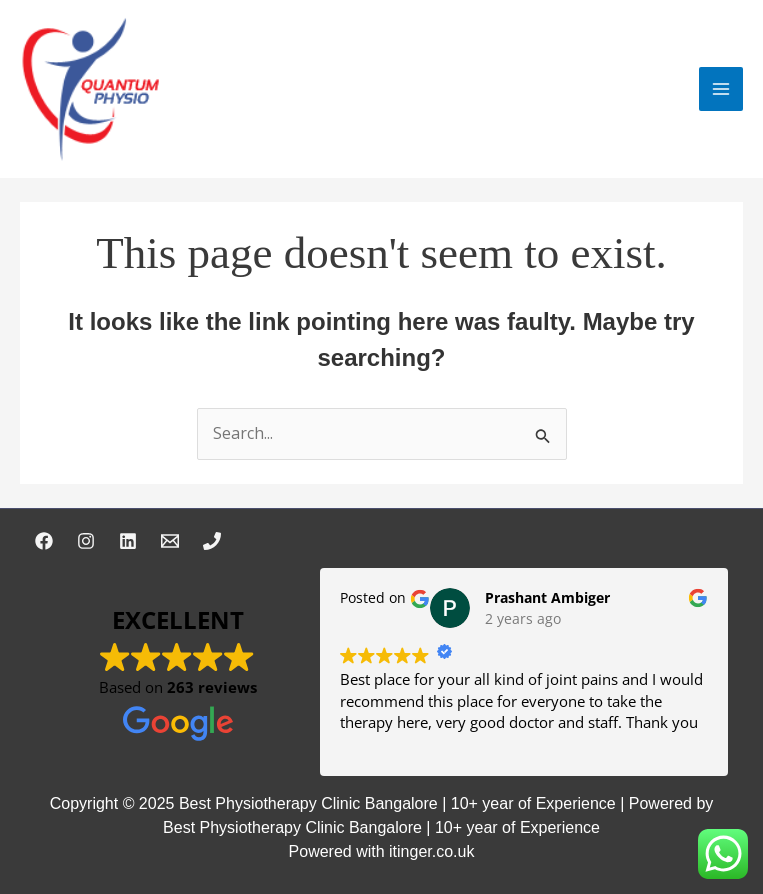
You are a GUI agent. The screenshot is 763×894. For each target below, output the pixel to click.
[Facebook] (44, 541)
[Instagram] (86, 541)
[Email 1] (170, 541)
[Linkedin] (128, 541)
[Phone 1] (212, 541)
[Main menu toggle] (721, 89)
